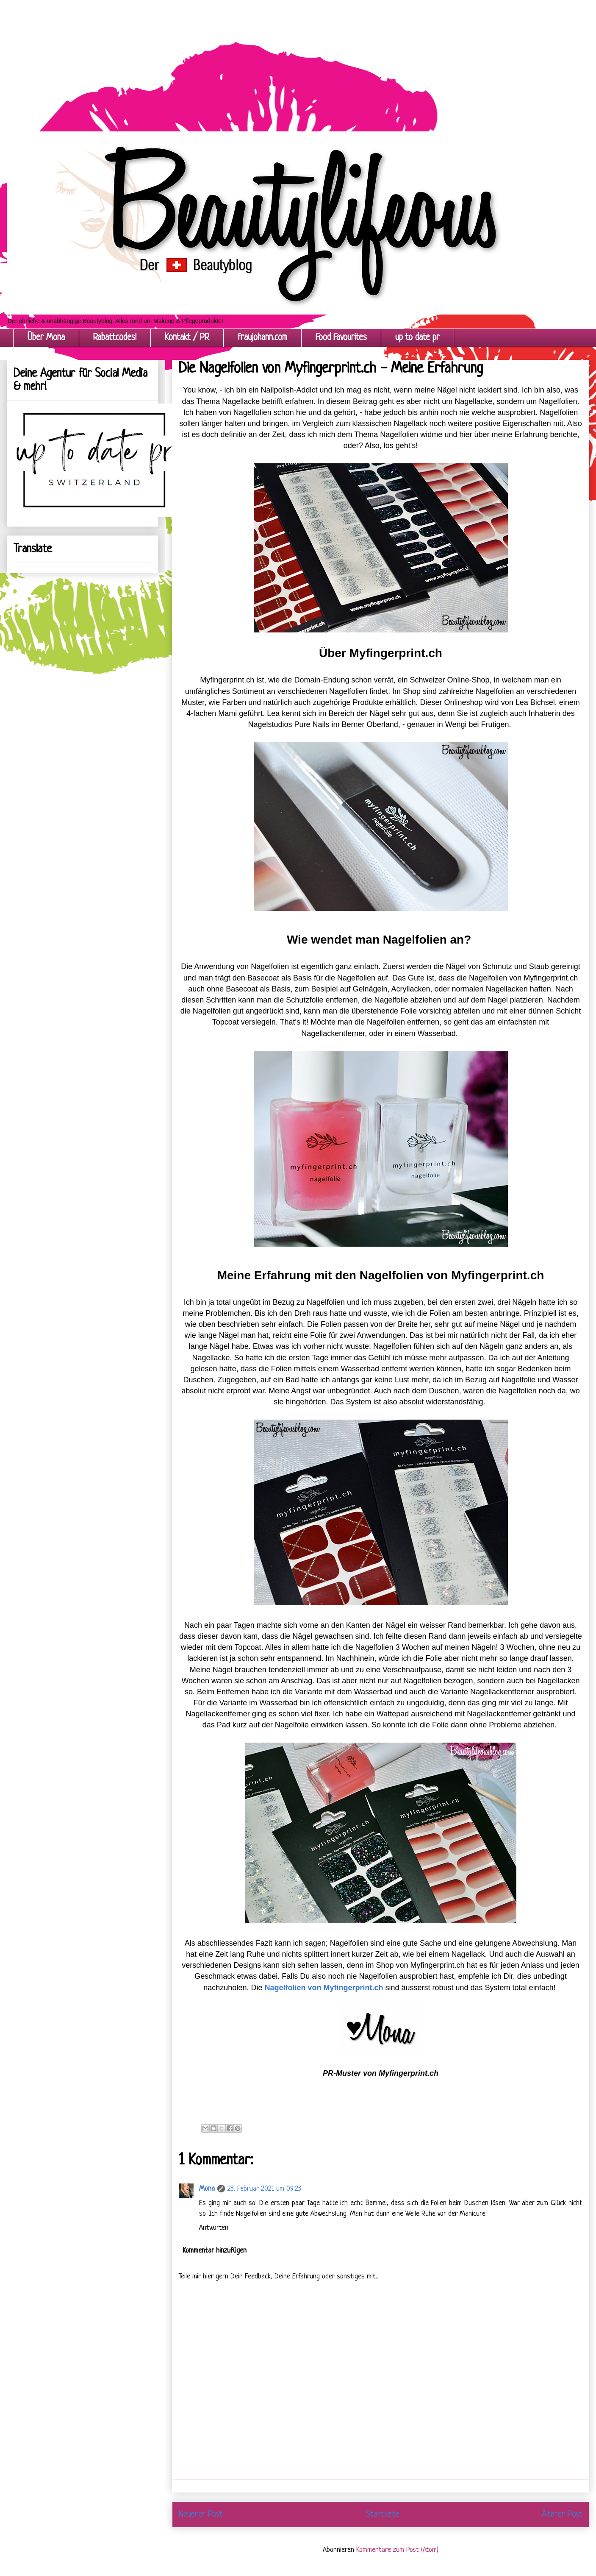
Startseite (382, 2514)
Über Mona (46, 338)
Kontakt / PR (187, 338)
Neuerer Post (201, 2514)
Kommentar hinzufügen (215, 2251)
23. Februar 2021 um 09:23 (264, 2189)
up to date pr (417, 338)
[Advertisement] (254, 59)
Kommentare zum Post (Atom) (397, 2550)
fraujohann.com (262, 338)
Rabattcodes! (114, 338)
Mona (207, 2189)
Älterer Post (562, 2514)
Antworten (213, 2228)
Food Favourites (341, 338)
